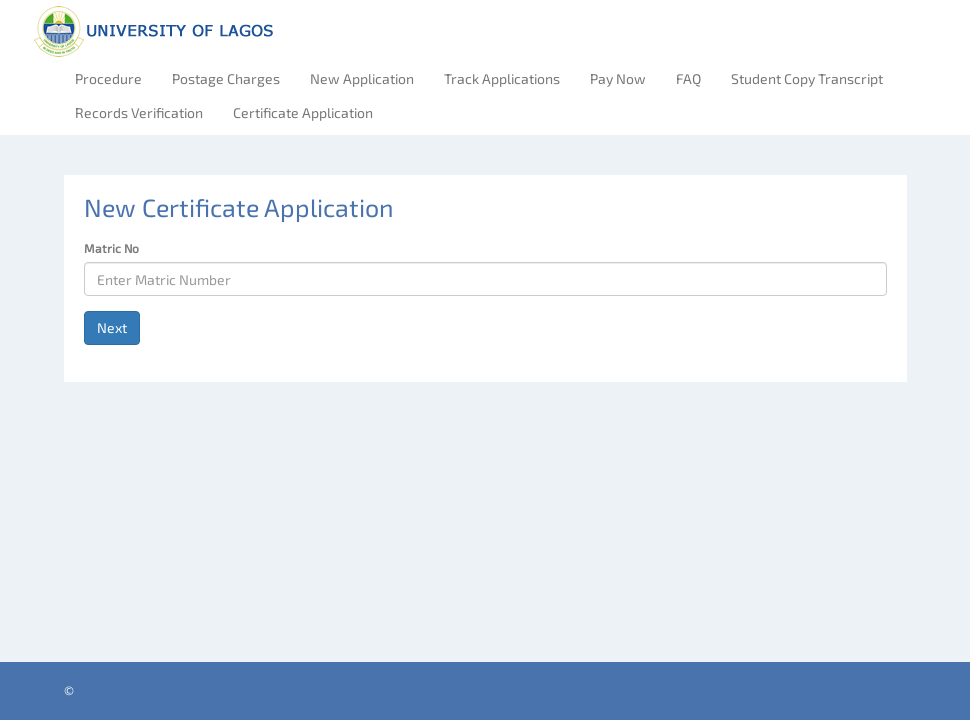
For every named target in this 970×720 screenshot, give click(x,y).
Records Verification (139, 112)
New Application (362, 78)
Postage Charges (226, 78)
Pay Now (618, 78)
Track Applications (502, 78)
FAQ (688, 78)
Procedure (108, 78)
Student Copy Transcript (807, 78)
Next (112, 327)
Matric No (111, 248)
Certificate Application (303, 112)
